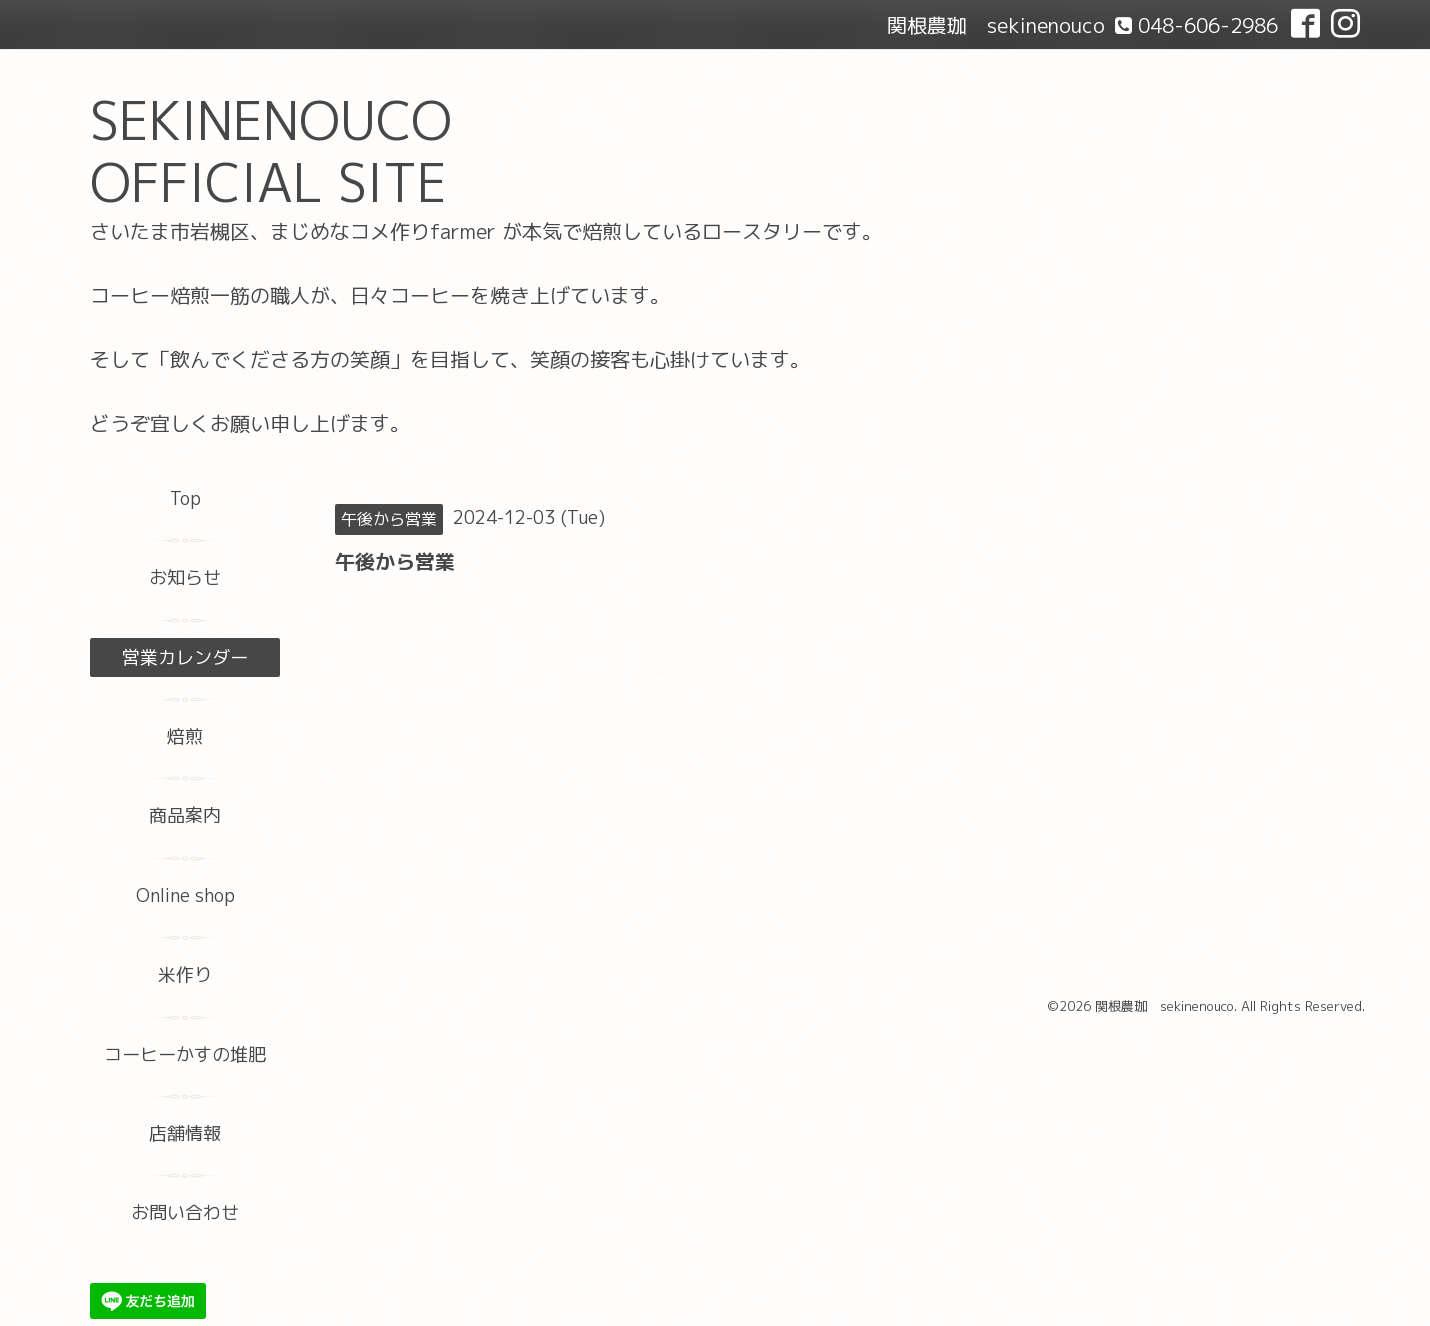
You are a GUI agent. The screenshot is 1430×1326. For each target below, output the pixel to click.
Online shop (185, 895)
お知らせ (185, 577)
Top (185, 498)
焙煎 (185, 736)
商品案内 (185, 815)
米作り (185, 974)
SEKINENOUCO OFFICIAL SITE (271, 151)
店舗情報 (185, 1133)
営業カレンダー (185, 657)
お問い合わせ (185, 1212)
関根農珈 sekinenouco (1164, 1006)
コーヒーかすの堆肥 (185, 1054)
